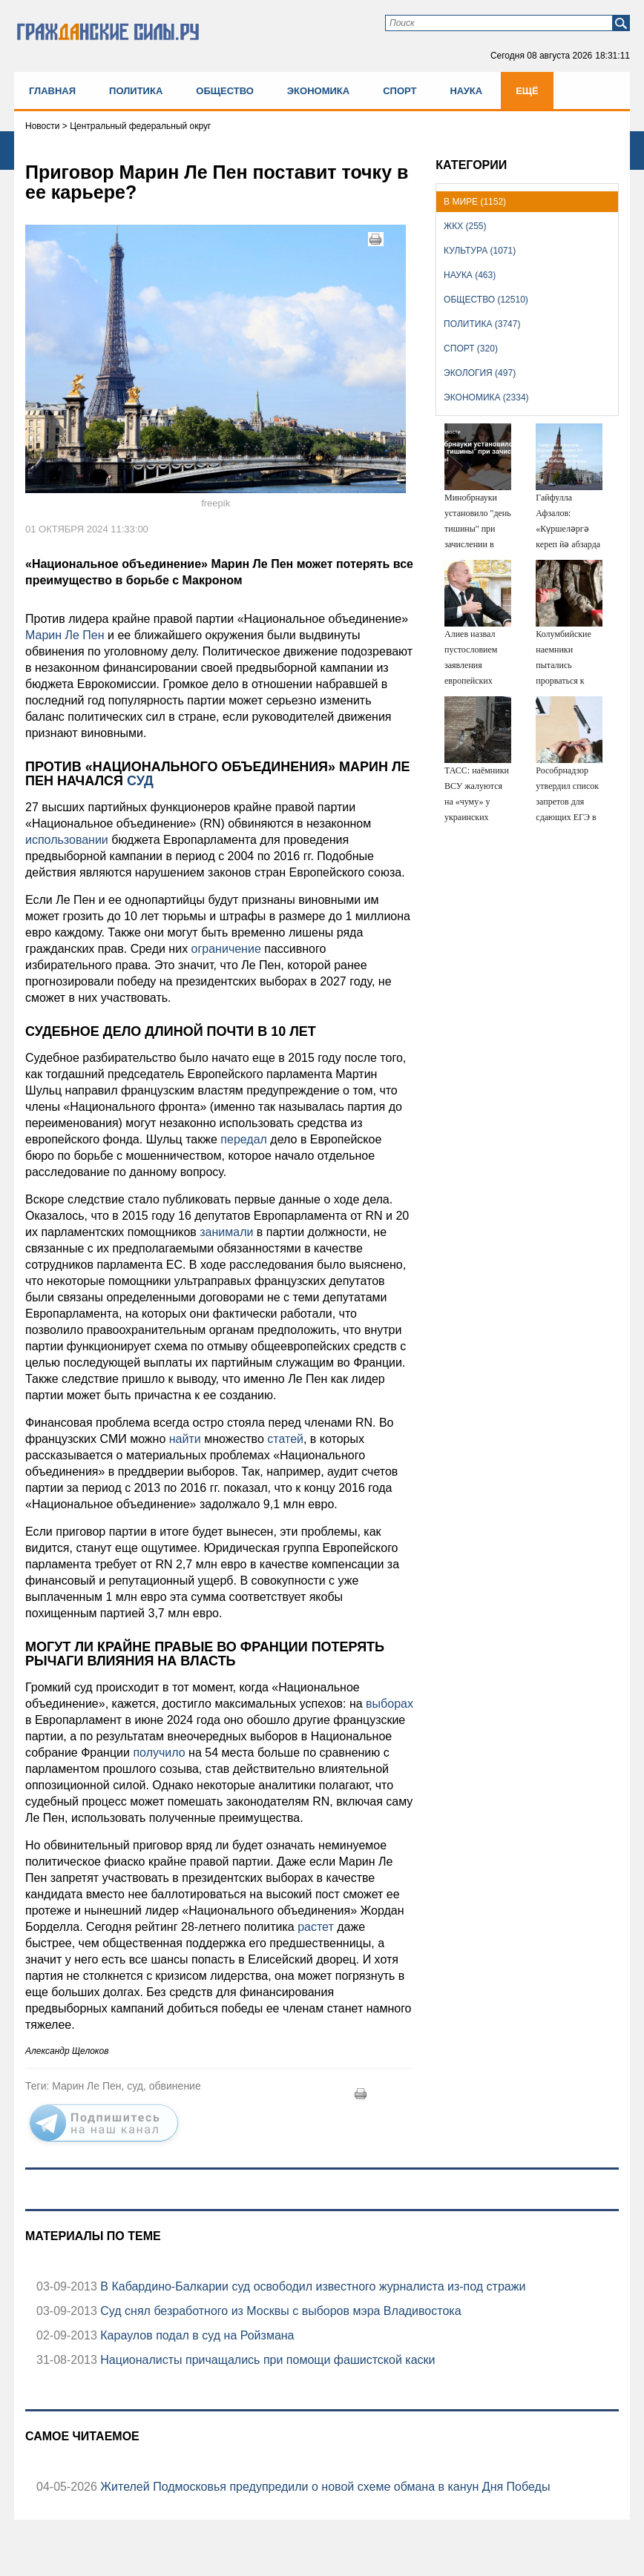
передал (243, 1139)
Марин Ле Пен (65, 635)
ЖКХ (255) (465, 226)
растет (316, 1927)
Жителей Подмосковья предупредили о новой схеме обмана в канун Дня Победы (324, 2486)
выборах (389, 1703)
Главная (52, 90)
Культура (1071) (480, 250)
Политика (135, 90)
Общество (225, 90)
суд (138, 780)
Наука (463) (470, 275)
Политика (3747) (482, 324)
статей (285, 1439)
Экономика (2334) (486, 397)
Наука (466, 90)
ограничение (226, 948)
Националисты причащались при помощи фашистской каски (266, 2360)
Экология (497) (480, 373)
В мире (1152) (475, 201)
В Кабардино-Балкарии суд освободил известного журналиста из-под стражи (311, 2286)
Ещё (527, 90)
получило (159, 1752)
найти (185, 1439)
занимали (226, 1232)
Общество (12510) (486, 299)
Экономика (318, 90)
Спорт (399, 90)
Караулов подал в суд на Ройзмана (196, 2335)
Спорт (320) (471, 348)
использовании (66, 839)
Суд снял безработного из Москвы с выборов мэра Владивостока (279, 2311)
